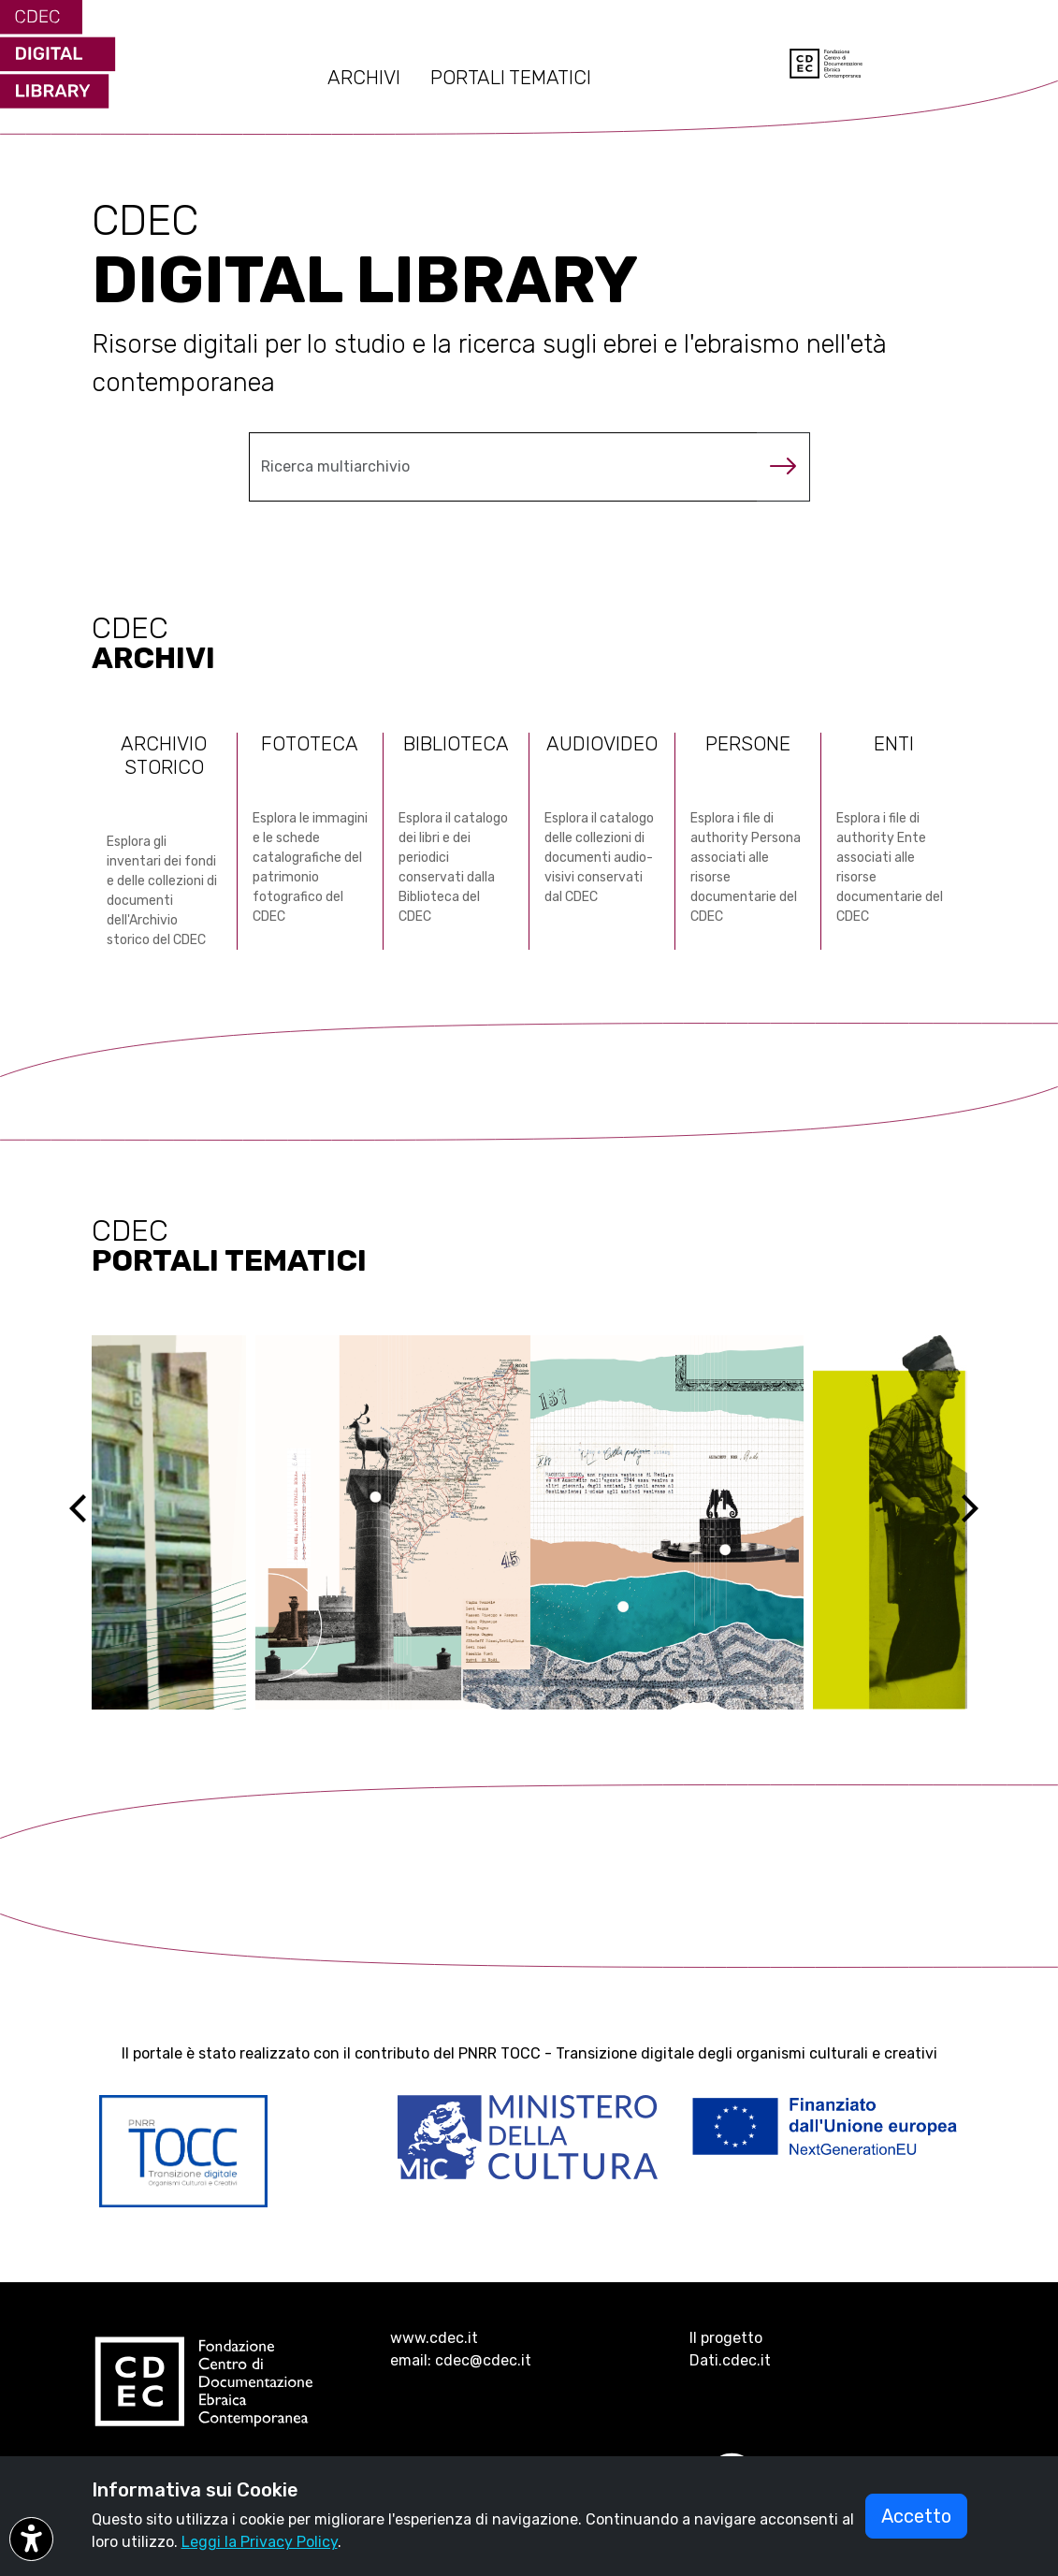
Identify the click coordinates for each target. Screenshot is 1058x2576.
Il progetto (725, 2338)
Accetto (916, 2516)
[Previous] (94, 1522)
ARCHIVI (363, 77)
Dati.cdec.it (730, 2360)
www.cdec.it (434, 2338)
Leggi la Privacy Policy (259, 2542)
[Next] (981, 1522)
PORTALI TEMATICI (510, 77)
